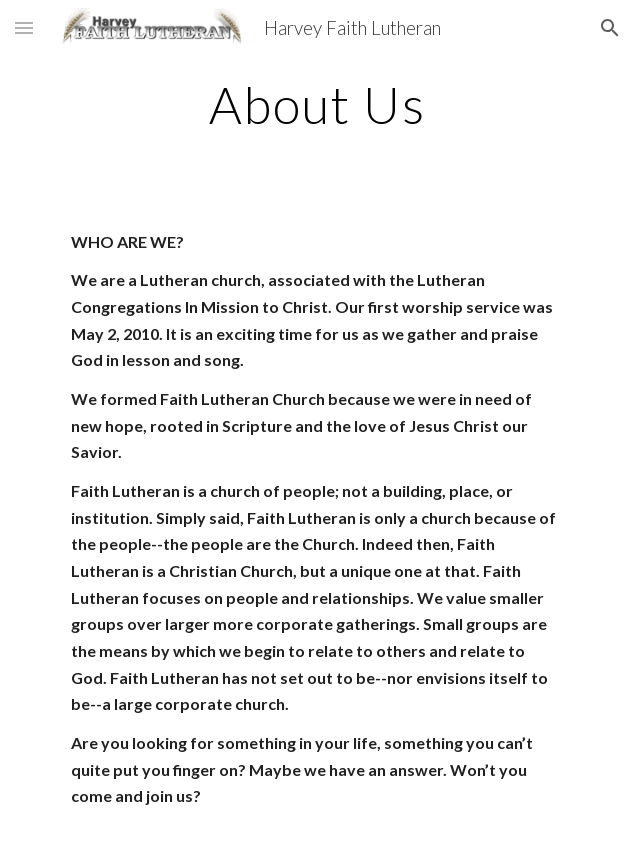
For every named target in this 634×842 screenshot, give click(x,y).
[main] (316, 105)
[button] (24, 27)
